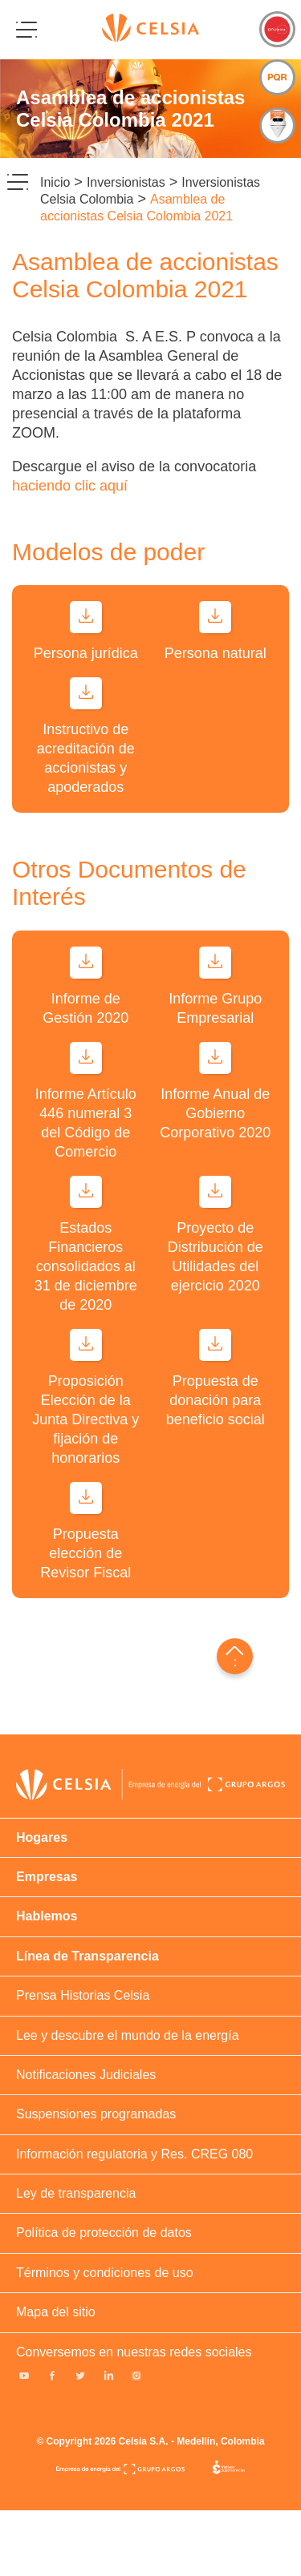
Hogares (41, 1837)
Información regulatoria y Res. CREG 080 (134, 2154)
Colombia (195, 1761)
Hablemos (46, 1916)
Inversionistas (126, 182)
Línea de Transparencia (87, 1956)
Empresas (47, 1877)
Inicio (55, 182)
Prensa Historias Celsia (82, 1995)
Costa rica (250, 1761)
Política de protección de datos (104, 2232)
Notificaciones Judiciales (86, 2074)
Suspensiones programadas (96, 2114)
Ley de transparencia (76, 2193)
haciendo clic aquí (70, 486)
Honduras (222, 1761)
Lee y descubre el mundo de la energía (127, 2035)
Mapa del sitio (56, 2312)
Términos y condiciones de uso (104, 2272)
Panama (277, 1761)
